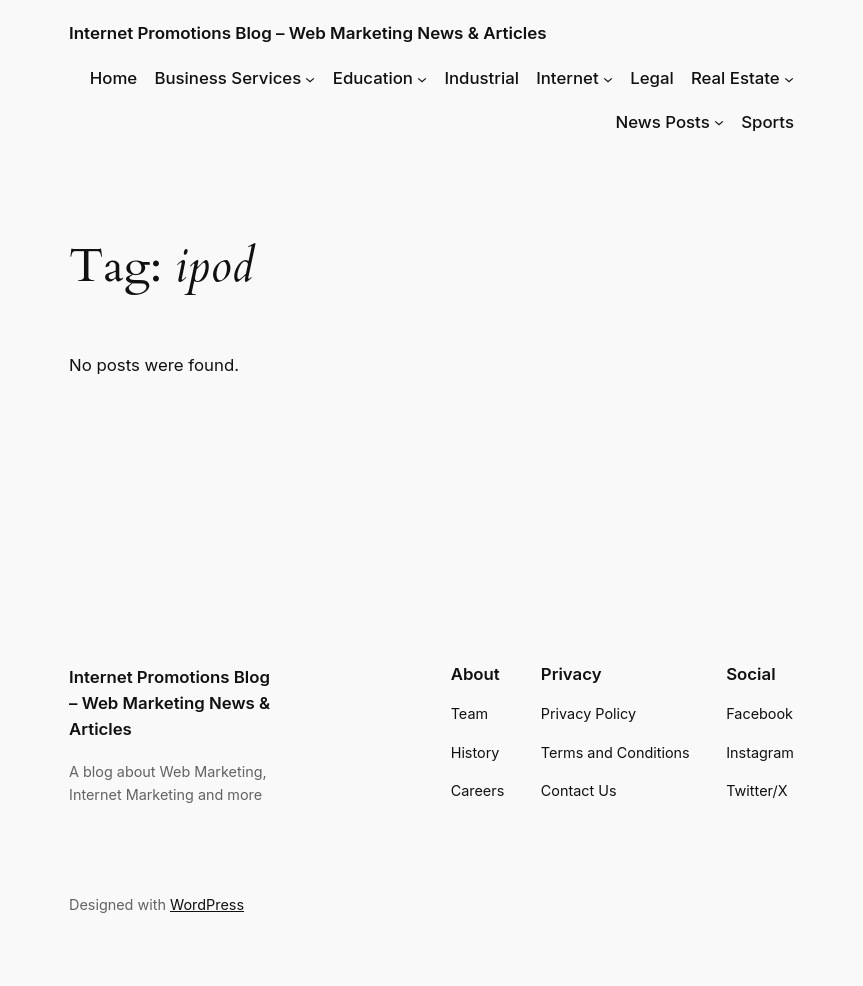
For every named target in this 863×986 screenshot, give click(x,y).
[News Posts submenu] (719, 122)
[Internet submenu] (608, 78)
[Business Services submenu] (310, 78)
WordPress (207, 904)
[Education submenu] (422, 78)
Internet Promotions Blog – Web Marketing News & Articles (308, 33)
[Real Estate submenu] (789, 78)
